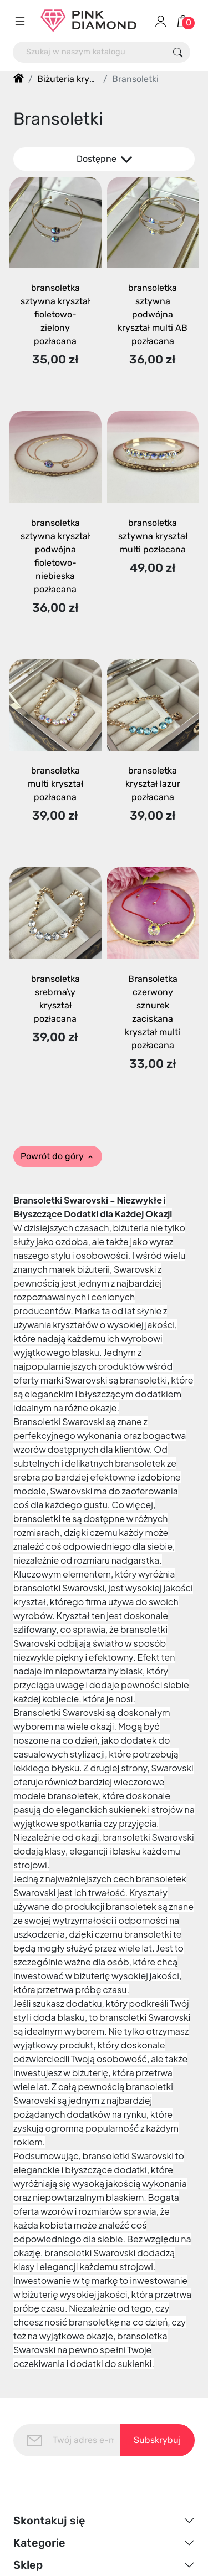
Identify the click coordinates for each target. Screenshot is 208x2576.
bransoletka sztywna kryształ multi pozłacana (152, 536)
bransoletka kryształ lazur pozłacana (152, 783)
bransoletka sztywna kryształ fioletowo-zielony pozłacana (55, 314)
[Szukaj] (89, 52)
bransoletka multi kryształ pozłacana (55, 783)
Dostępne (104, 159)
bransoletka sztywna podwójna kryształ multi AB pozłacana (152, 314)
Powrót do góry (58, 1156)
